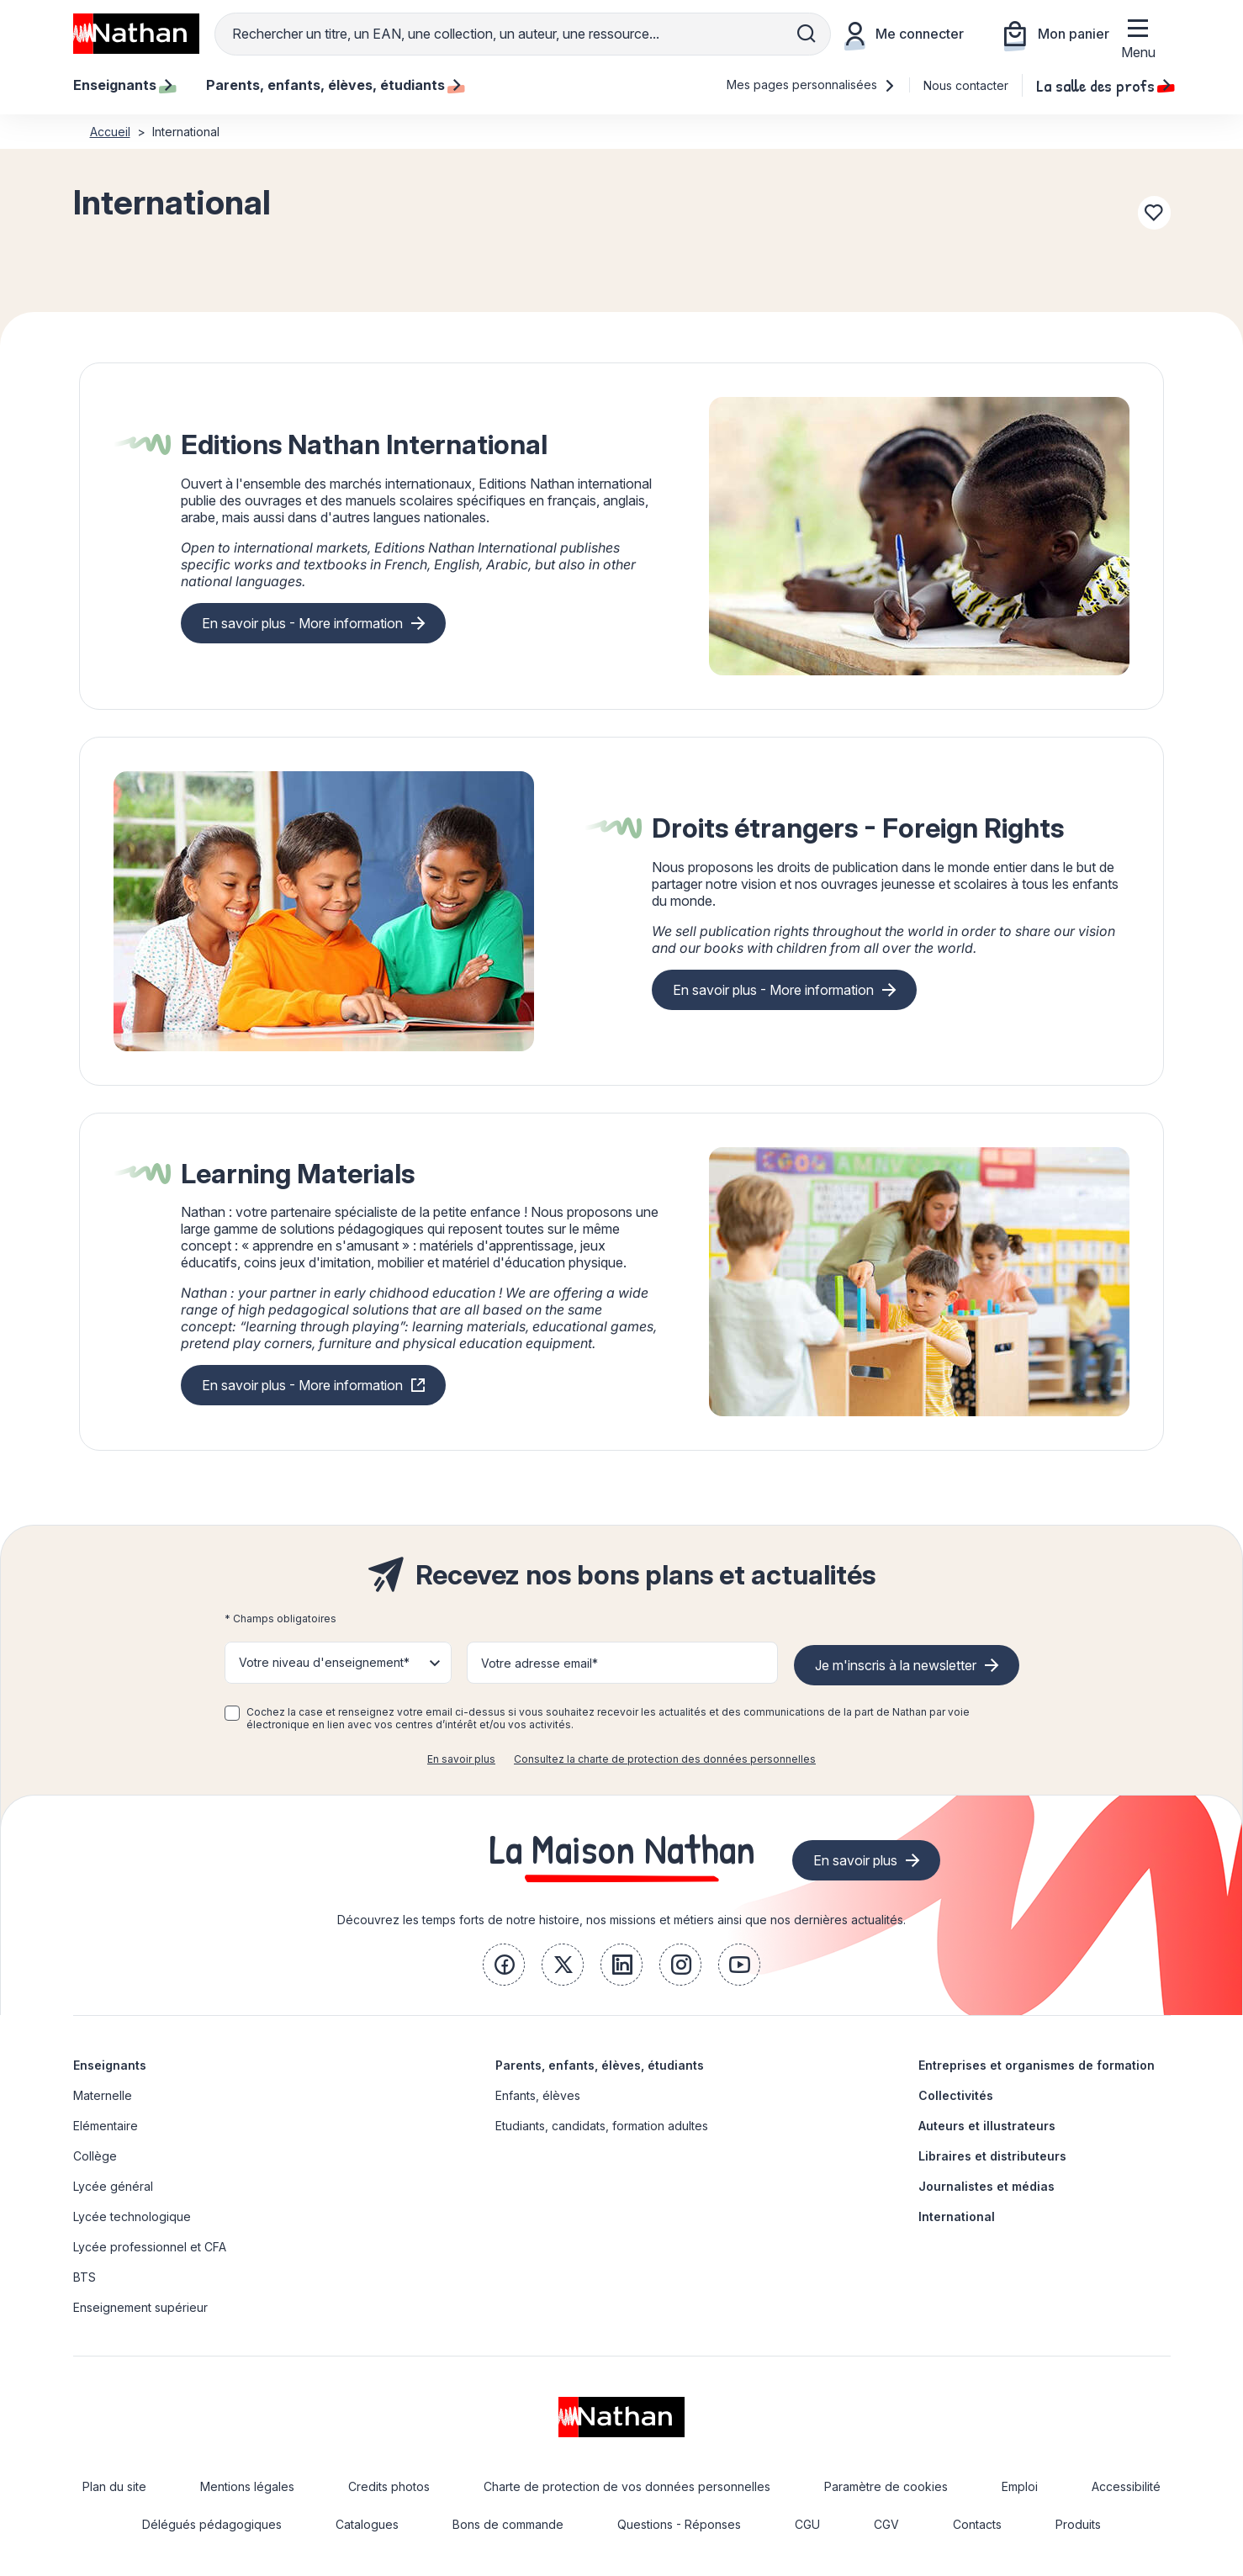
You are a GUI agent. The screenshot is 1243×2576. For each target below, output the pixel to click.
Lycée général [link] (113, 2186)
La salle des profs (1103, 85)
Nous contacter (965, 85)
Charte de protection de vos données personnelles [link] (627, 2486)
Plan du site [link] (114, 2486)
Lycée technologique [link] (132, 2216)
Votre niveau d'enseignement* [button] (324, 1662)
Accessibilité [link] (1126, 2486)
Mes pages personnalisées (811, 84)
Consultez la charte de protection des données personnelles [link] (665, 1759)
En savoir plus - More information (302, 623)
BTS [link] (84, 2277)
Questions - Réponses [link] (679, 2524)
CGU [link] (807, 2524)
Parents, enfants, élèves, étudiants (599, 2065)
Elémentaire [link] (105, 2125)
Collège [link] (95, 2156)
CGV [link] (886, 2524)
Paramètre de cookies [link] (886, 2486)
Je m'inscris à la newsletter (895, 1665)
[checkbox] (232, 1713)
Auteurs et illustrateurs (986, 2125)
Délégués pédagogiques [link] (212, 2524)
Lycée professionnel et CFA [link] (149, 2247)
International (956, 2216)
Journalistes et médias (986, 2186)
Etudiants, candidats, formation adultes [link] (601, 2125)
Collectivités (955, 2095)
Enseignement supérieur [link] (140, 2307)
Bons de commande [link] (507, 2524)
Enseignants (109, 2065)
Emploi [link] (1020, 2486)
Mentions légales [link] (247, 2486)
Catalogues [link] (367, 2524)
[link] (504, 1965)
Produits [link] (1078, 2524)
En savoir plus (461, 1759)
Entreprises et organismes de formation (1036, 2065)
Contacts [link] (977, 2524)
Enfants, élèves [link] (537, 2095)
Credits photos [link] (389, 2486)
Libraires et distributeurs (992, 2156)
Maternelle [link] (102, 2095)
